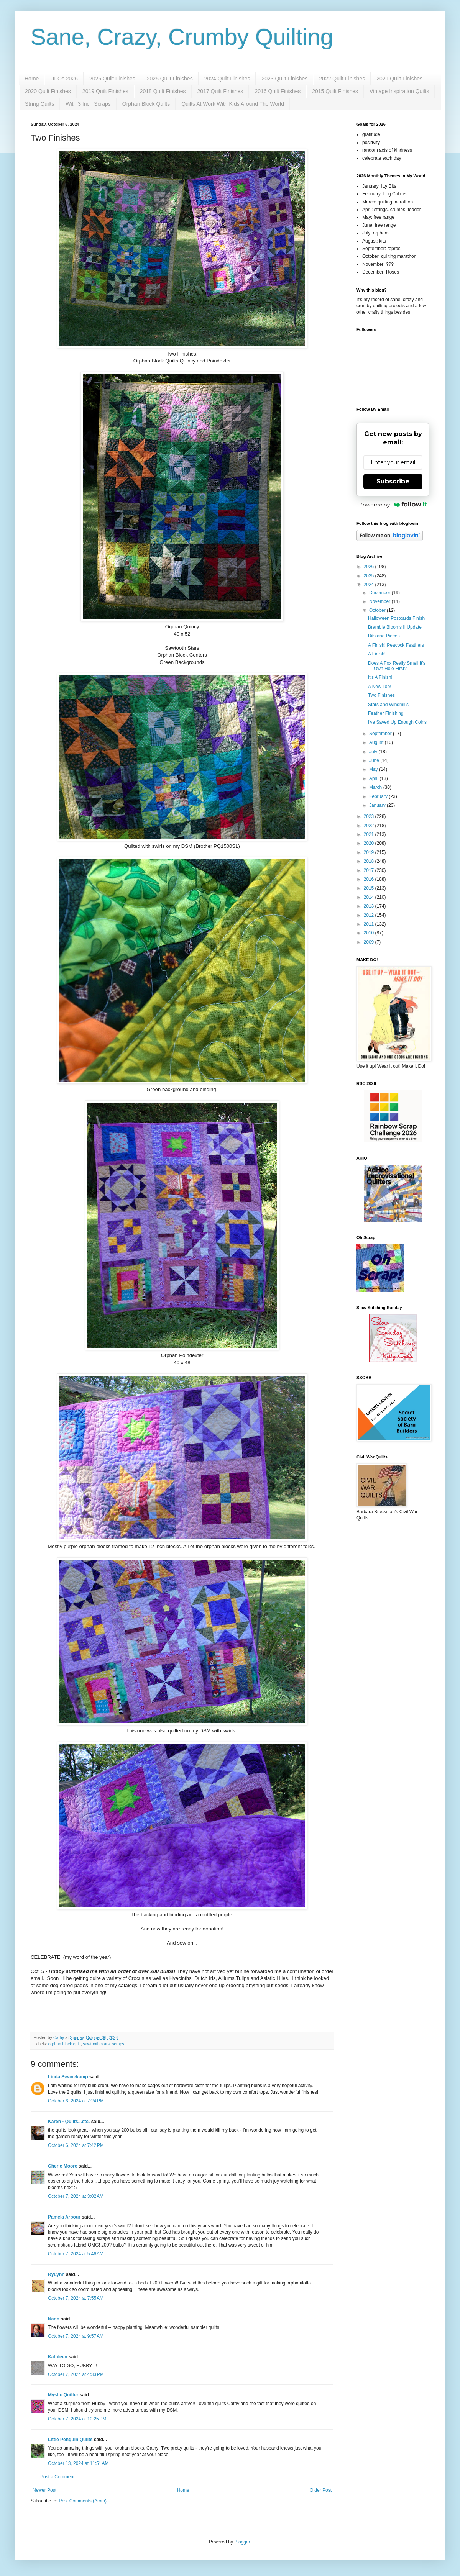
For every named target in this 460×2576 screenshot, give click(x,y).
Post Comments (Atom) (83, 2501)
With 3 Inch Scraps (88, 104)
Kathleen (57, 2357)
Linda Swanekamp (68, 2076)
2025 (369, 575)
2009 (369, 942)
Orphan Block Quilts (146, 104)
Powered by (393, 504)
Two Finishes (381, 695)
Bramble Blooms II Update (395, 627)
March (376, 787)
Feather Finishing (386, 713)
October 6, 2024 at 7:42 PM (76, 2145)
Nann (53, 2319)
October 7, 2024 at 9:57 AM (76, 2336)
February (379, 796)
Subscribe (392, 481)
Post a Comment (57, 2476)
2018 (369, 861)
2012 (369, 915)
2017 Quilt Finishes (220, 91)
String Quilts (39, 104)
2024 (369, 584)
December (380, 592)
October (378, 610)
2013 (369, 906)
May (374, 769)
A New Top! (379, 686)
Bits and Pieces (384, 636)
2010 (369, 933)
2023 (369, 816)
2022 (369, 825)
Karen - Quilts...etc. (69, 2121)
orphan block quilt (64, 2044)
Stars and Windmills (388, 704)
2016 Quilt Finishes (278, 91)
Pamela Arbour (64, 2217)
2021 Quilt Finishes (399, 78)
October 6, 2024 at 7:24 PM (76, 2101)
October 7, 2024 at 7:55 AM (76, 2298)
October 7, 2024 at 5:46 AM (76, 2253)
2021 (369, 834)
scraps (118, 2044)
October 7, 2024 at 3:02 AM (76, 2196)
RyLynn (56, 2274)
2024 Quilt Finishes (227, 78)
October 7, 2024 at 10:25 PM (77, 2419)
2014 (369, 897)
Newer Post (44, 2490)
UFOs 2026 (64, 78)
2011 (369, 924)
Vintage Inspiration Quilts (399, 91)
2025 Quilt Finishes (170, 78)
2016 (369, 879)
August (377, 742)
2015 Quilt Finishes (335, 91)
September (381, 733)
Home (32, 78)
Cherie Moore (62, 2166)
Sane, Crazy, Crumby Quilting (182, 37)
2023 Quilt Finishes (284, 78)
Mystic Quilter (63, 2394)
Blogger (242, 2542)
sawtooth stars (96, 2044)
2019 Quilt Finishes (105, 91)
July (374, 751)
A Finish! (377, 654)
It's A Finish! (380, 677)
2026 (369, 566)
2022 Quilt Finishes (342, 78)
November (380, 601)
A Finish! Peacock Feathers (396, 645)
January (378, 805)
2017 (369, 870)
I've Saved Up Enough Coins (397, 722)
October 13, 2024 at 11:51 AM (78, 2463)
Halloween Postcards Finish (396, 618)
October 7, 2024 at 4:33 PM (76, 2374)
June (374, 760)
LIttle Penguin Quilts (70, 2439)
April (374, 778)
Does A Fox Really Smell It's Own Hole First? (397, 665)
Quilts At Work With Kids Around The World (232, 104)
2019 (369, 852)
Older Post (321, 2490)
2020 (369, 843)
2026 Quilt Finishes (112, 78)
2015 (369, 888)
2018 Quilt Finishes (163, 91)
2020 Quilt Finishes (48, 91)
